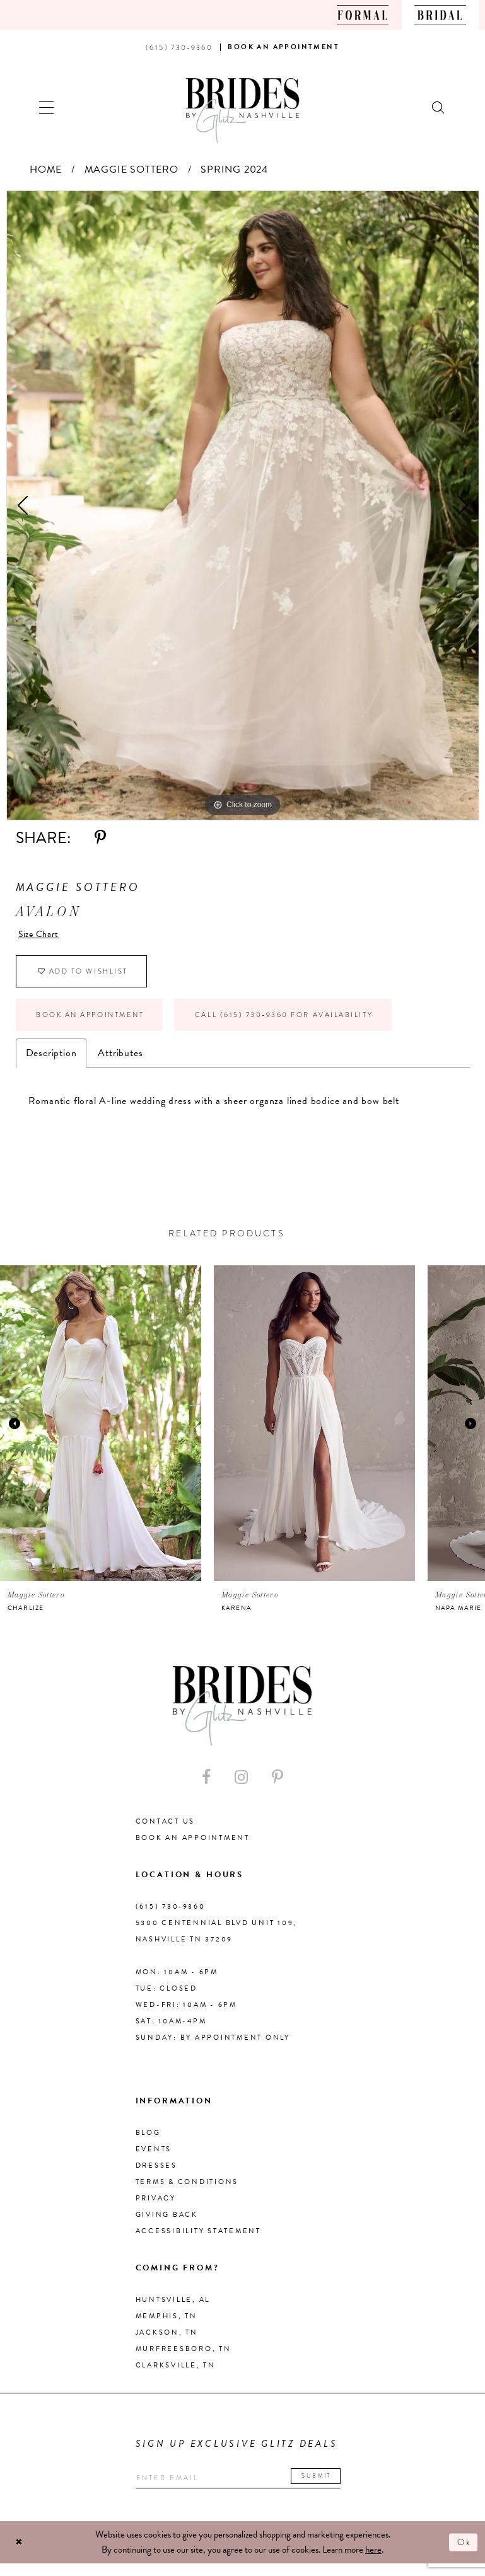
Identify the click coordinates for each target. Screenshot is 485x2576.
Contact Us (166, 1832)
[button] (47, 106)
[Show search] (438, 106)
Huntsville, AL (173, 2310)
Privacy (156, 2209)
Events (154, 2159)
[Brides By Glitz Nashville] (243, 110)
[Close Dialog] (20, 2555)
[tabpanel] (243, 505)
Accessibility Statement (198, 2241)
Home (46, 169)
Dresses (156, 2176)
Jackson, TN (167, 2343)
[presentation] (100, 1433)
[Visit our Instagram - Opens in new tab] (241, 1788)
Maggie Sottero (131, 169)
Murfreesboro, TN (183, 2359)
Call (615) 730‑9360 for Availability (316, 1023)
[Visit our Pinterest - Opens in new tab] (277, 1788)
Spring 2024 (234, 169)
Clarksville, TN (176, 2376)
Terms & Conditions (187, 2192)
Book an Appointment (98, 1023)
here (373, 2562)
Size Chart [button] (41, 935)
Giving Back (167, 2225)
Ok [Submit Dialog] (463, 2555)
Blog (148, 2143)
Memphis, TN (166, 2326)
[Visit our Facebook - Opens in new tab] (206, 1788)
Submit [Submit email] (335, 2487)
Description (51, 1063)
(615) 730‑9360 (171, 1917)
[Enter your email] (249, 2489)
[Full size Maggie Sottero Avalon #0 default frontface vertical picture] (243, 505)
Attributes (120, 1063)
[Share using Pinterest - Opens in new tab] (100, 838)
